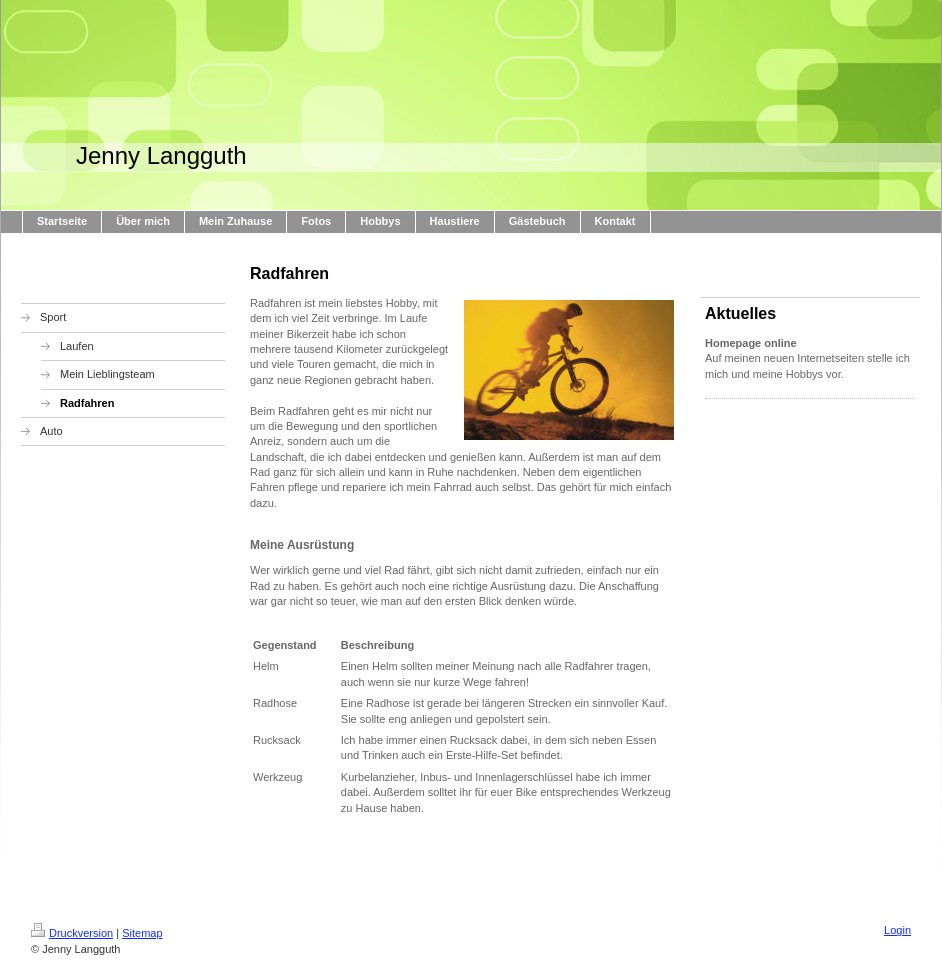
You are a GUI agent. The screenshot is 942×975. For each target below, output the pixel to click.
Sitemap (142, 933)
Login (897, 930)
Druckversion (72, 933)
